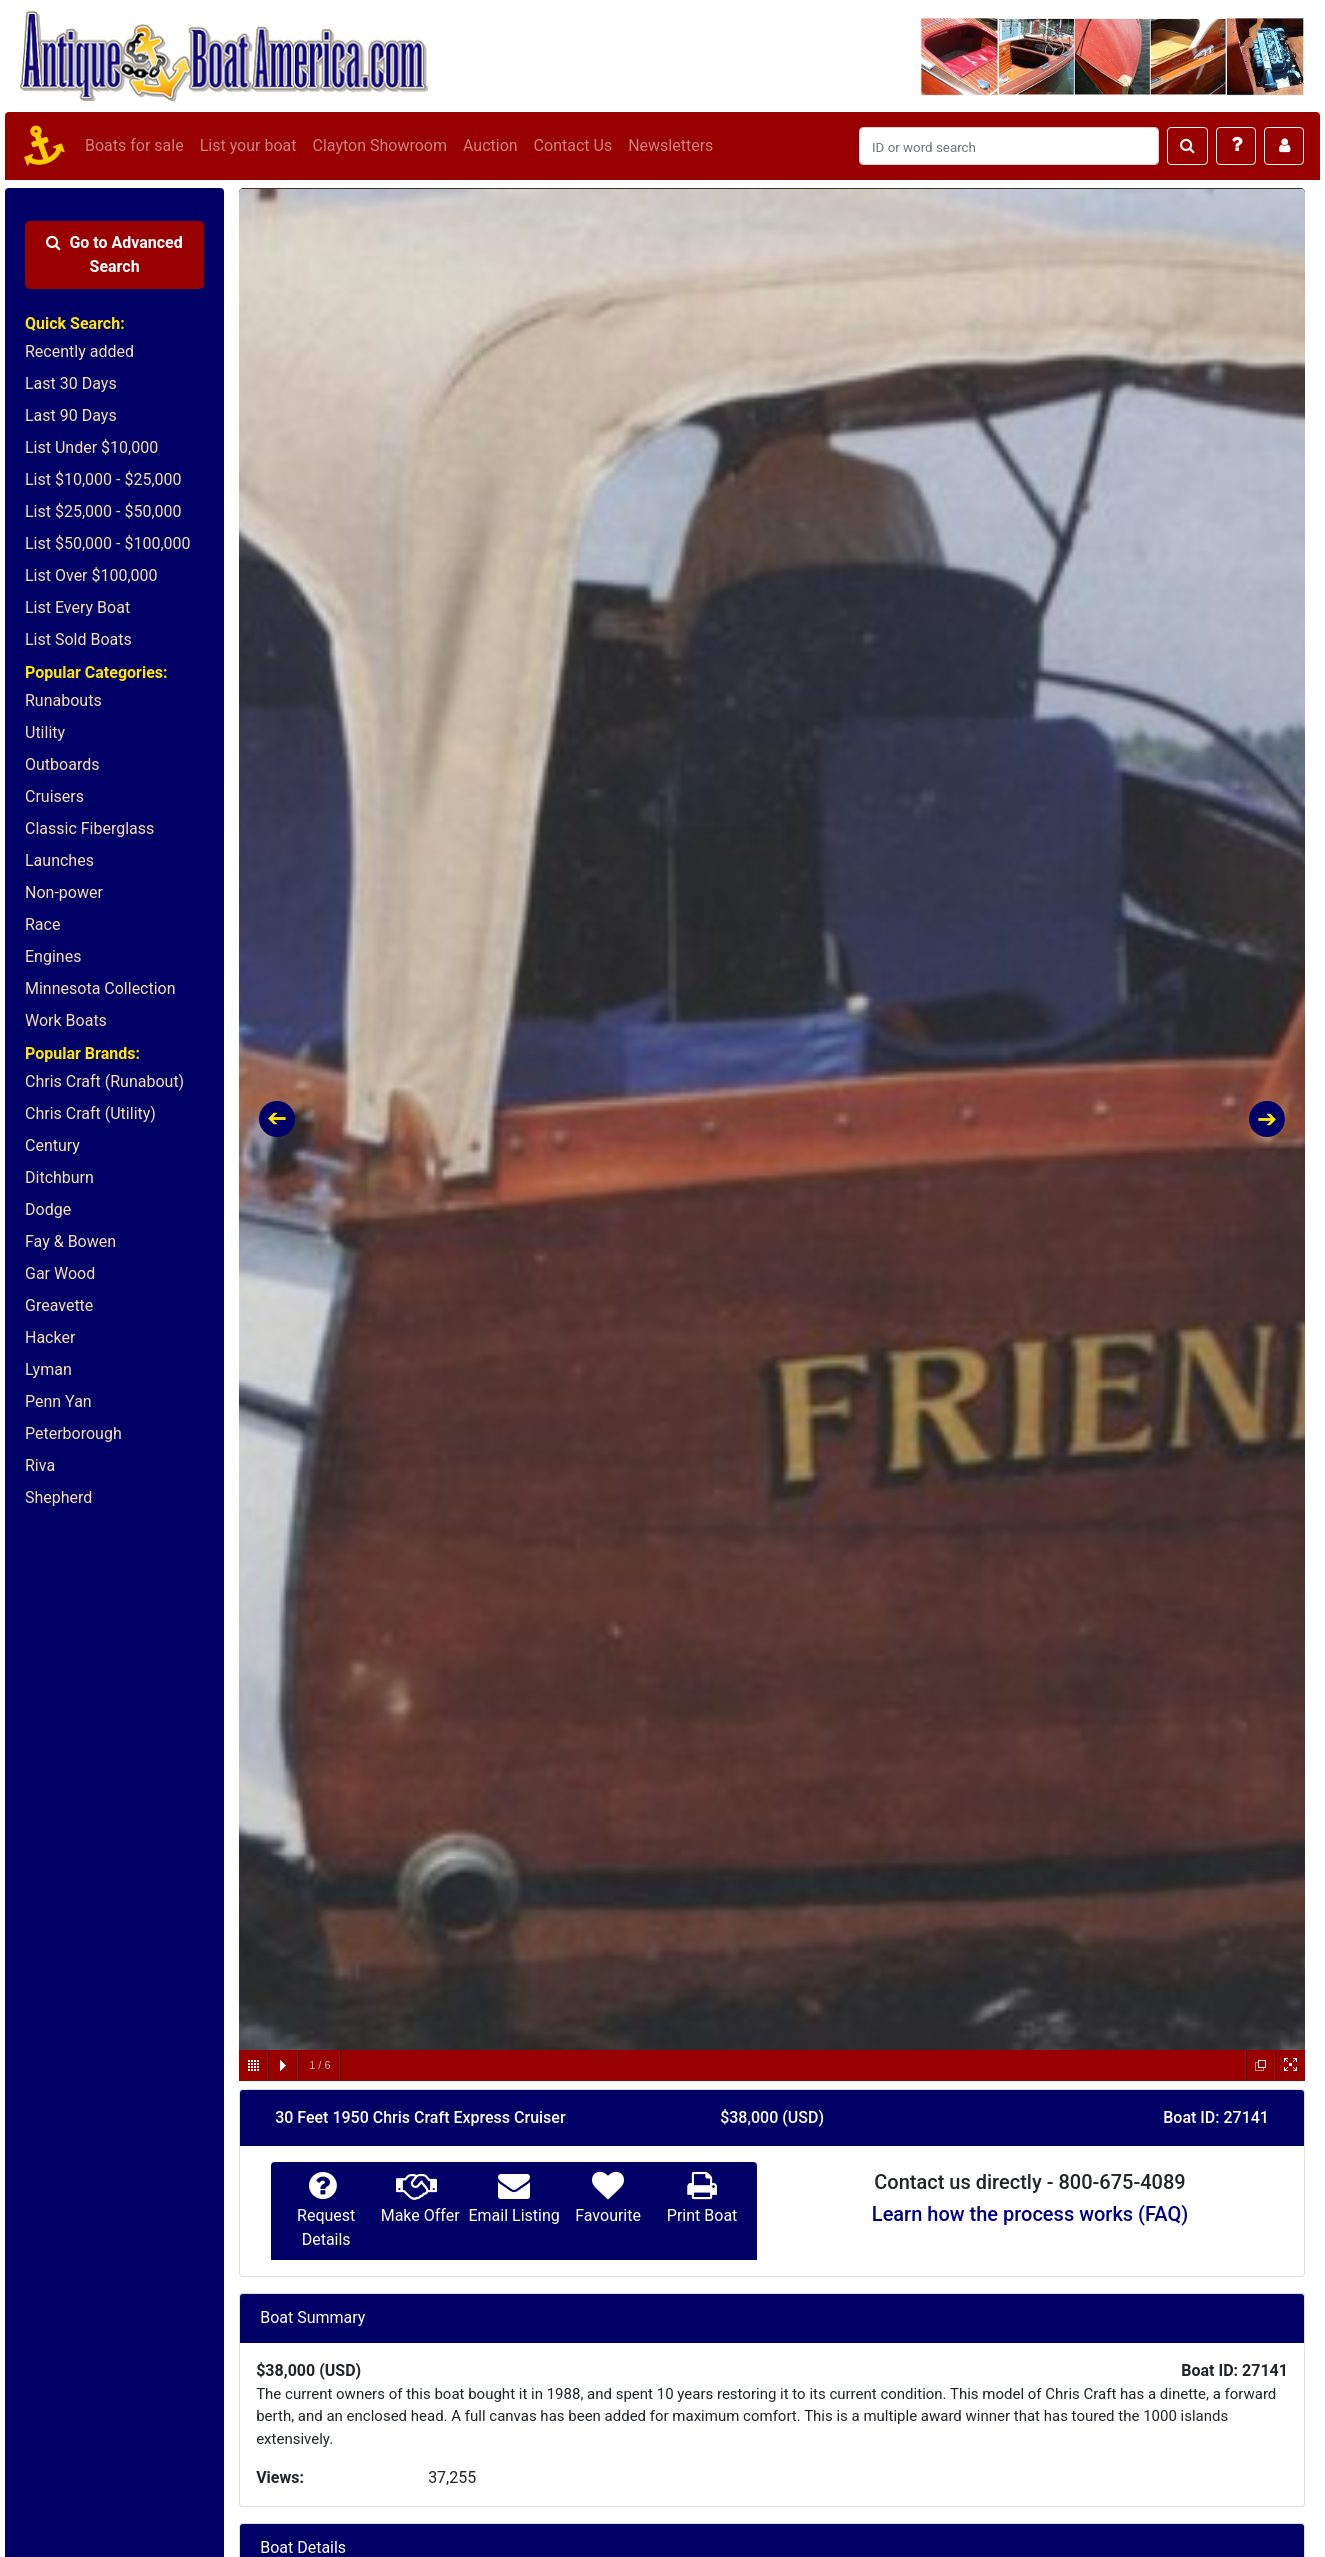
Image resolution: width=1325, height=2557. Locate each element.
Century (52, 1145)
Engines (53, 956)
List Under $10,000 (91, 447)
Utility (45, 732)
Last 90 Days (71, 415)
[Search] (1009, 146)
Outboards (62, 764)
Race (42, 924)
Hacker (50, 1337)
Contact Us (573, 145)
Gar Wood (60, 1273)
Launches (59, 860)
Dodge (48, 1209)
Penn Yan (58, 1401)
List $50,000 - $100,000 (108, 543)
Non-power (64, 892)
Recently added (79, 351)
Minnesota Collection (100, 988)
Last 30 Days (71, 383)
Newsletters (670, 145)
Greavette (59, 1305)
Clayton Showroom (379, 145)
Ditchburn (59, 1177)
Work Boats (66, 1020)
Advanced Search (114, 254)
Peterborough (73, 1433)
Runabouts (63, 700)
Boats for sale (134, 145)
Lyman (48, 1369)
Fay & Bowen (70, 1241)
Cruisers (54, 796)
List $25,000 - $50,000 (103, 511)
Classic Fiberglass (89, 828)
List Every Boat (77, 607)
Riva (40, 1465)
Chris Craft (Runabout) (104, 1081)
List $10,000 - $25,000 (103, 479)
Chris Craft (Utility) (90, 1113)
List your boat (248, 145)
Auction (490, 145)
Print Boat (702, 2215)
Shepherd (58, 1497)
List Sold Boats (78, 639)
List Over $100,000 (91, 575)
